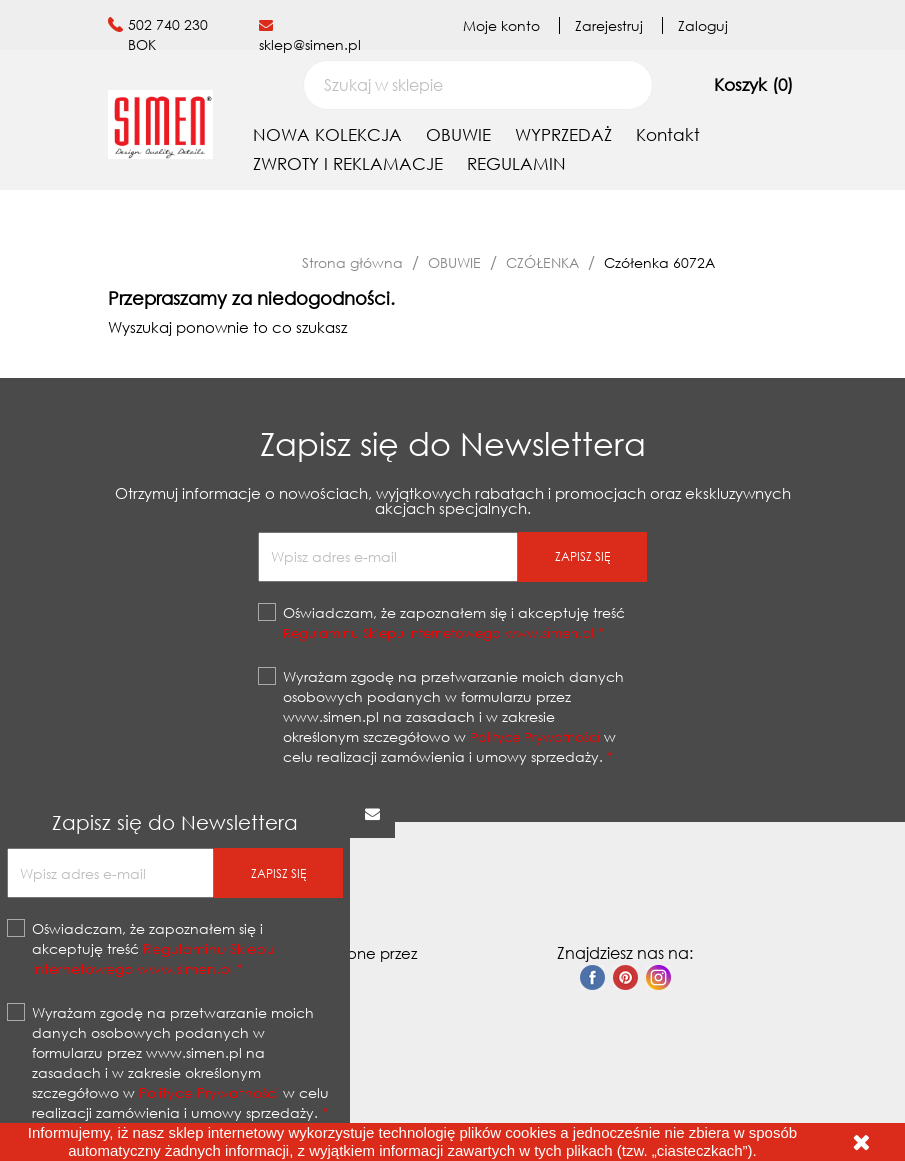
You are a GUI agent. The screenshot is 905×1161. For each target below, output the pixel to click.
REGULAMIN (516, 163)
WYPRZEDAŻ (563, 134)
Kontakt (668, 134)
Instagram (658, 977)
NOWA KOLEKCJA (327, 134)
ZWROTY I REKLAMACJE (348, 163)
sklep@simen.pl (310, 44)
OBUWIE (458, 134)
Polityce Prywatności (535, 737)
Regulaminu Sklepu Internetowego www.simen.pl (438, 633)
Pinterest (625, 977)
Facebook (592, 977)
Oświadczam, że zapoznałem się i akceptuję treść (454, 622)
